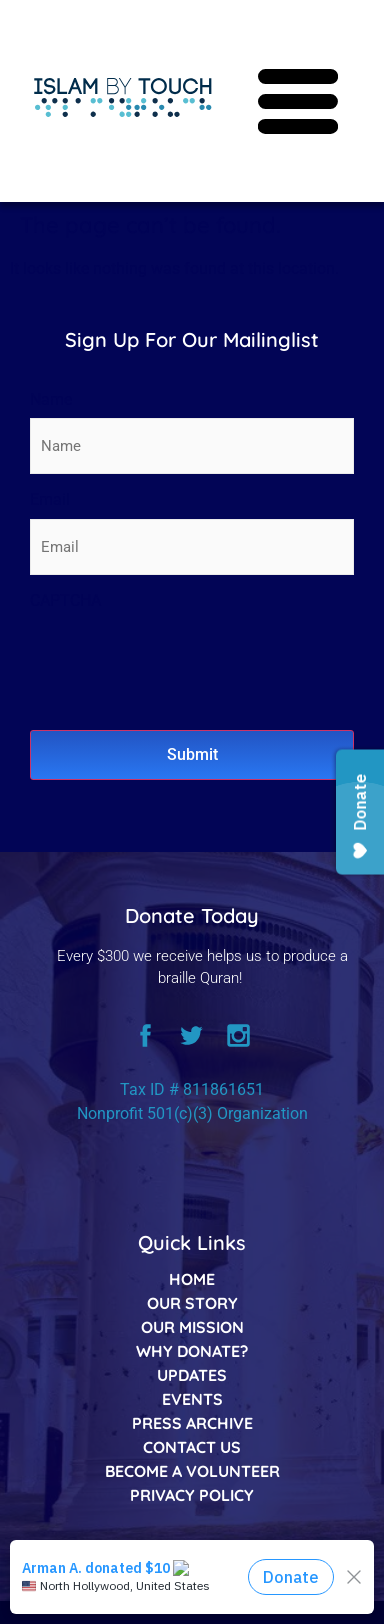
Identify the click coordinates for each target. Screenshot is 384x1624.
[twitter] (192, 1039)
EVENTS (192, 1399)
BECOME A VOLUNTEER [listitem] (192, 1471)
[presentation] (182, 659)
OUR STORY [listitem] (192, 1303)
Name (51, 399)
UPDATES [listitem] (192, 1375)
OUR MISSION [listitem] (192, 1327)
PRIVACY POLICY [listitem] (192, 1495)
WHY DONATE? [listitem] (192, 1351)
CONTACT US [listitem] (192, 1447)
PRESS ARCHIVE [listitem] (192, 1423)
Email (50, 499)
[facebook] (146, 1039)
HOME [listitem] (192, 1279)
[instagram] (238, 1039)
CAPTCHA (65, 600)
